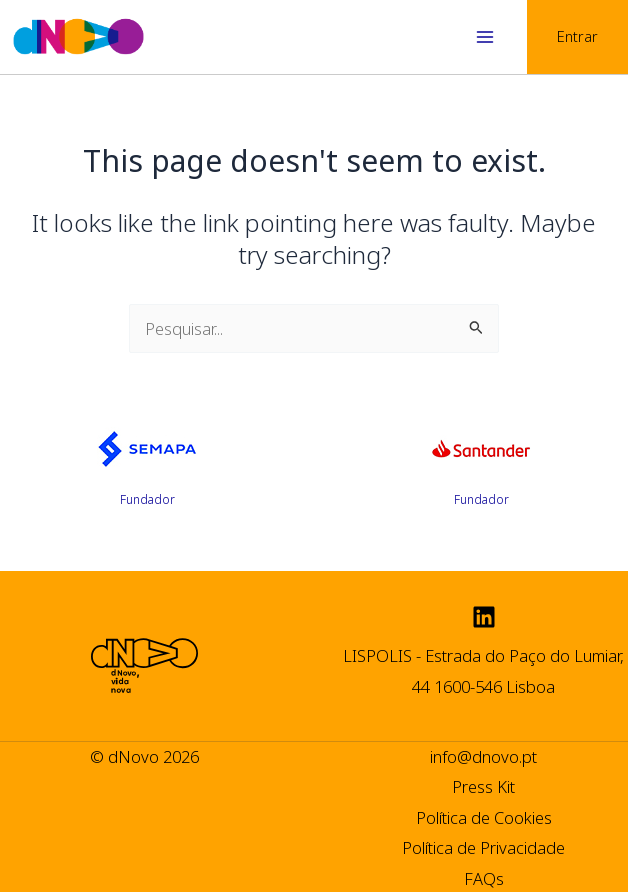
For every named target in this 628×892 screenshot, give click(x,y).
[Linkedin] (484, 617)
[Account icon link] (577, 37)
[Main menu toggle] (484, 37)
